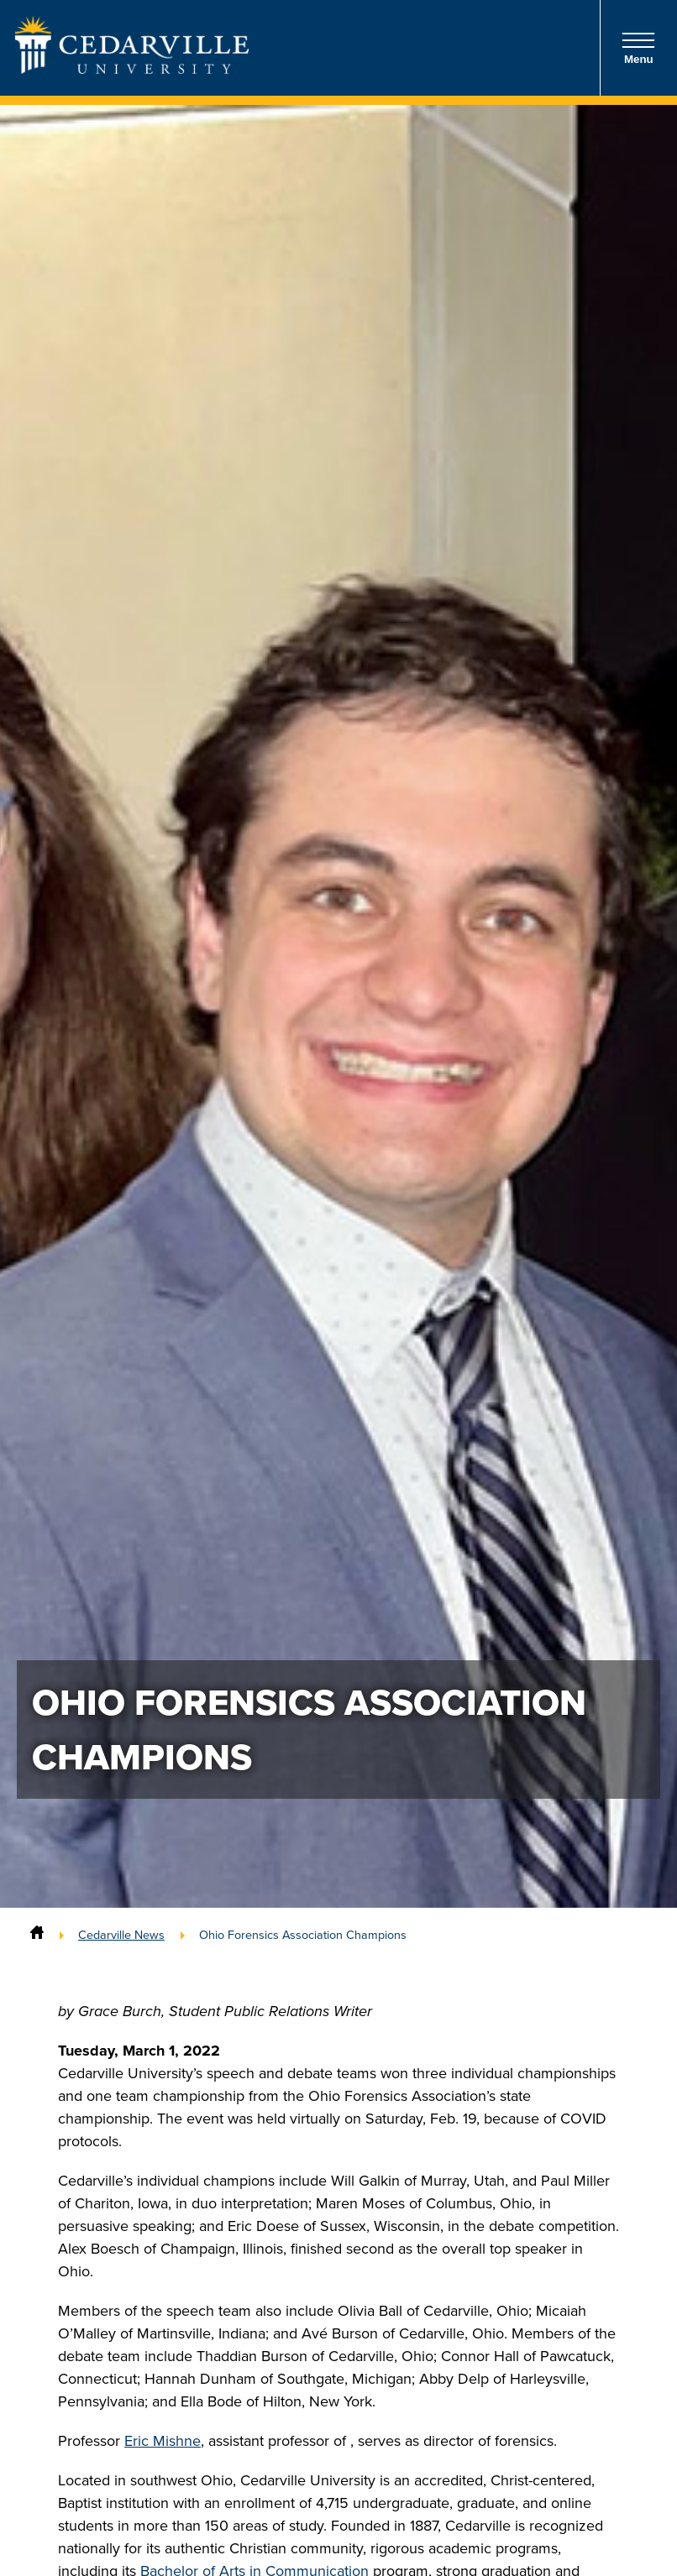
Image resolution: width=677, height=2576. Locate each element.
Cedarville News (121, 1934)
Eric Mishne (162, 2441)
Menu (638, 48)
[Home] (37, 1934)
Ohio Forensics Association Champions (303, 1934)
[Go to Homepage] (132, 69)
